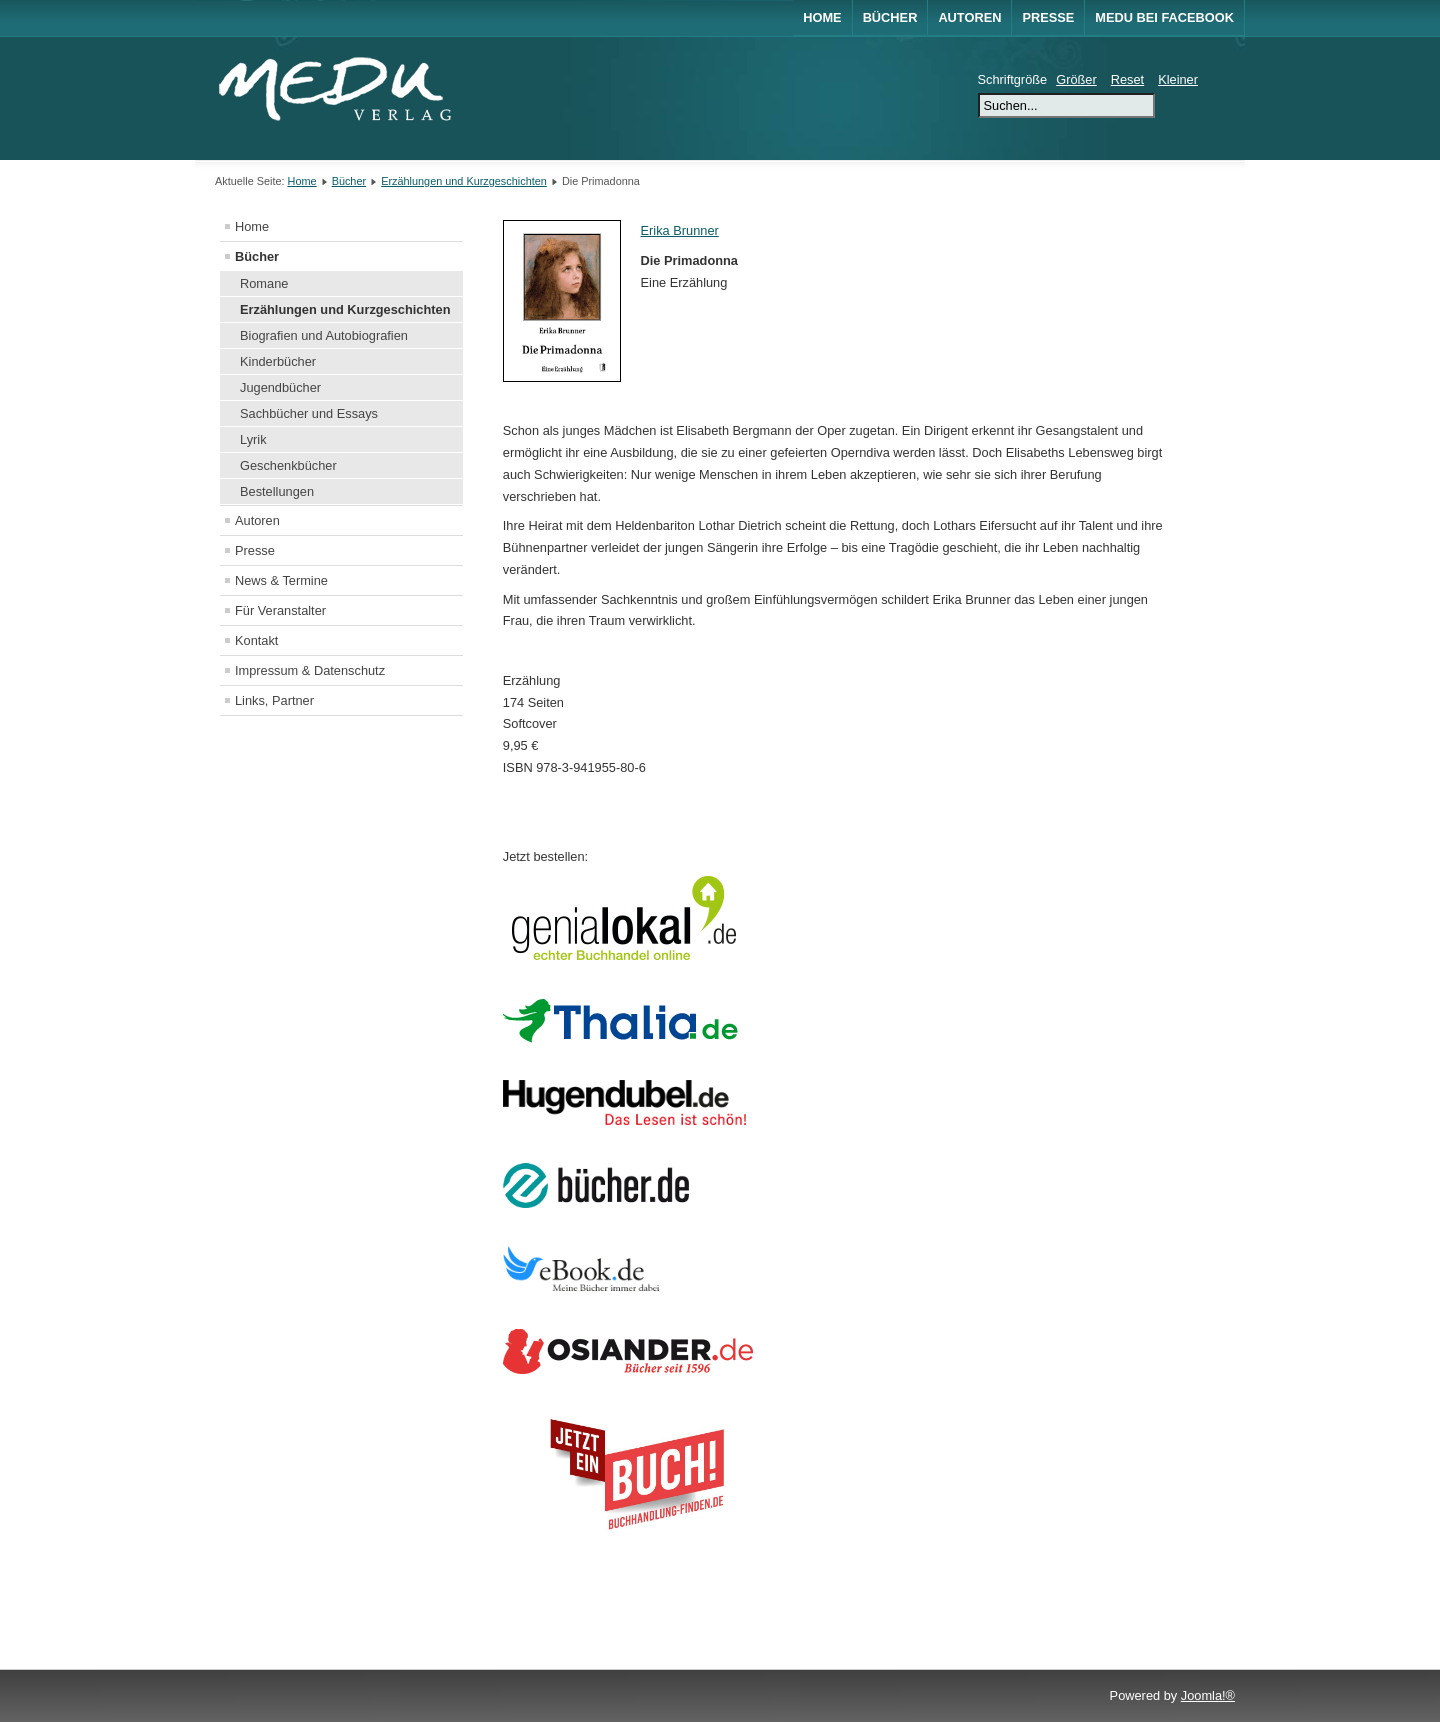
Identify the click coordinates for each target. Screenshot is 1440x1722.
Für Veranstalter (280, 610)
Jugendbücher (280, 387)
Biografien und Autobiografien (324, 335)
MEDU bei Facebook (1164, 17)
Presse (1048, 17)
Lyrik (253, 439)
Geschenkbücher (288, 465)
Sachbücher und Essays (309, 413)
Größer (1076, 79)
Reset (1127, 79)
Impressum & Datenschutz (310, 670)
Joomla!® (1208, 1695)
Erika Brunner (680, 230)
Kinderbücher (278, 361)
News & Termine (281, 580)
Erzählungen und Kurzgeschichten (464, 181)
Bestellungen (277, 491)
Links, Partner (274, 700)
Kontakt (256, 640)
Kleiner (1178, 79)
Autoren (969, 17)
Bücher (890, 17)
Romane (264, 283)
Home (822, 17)
